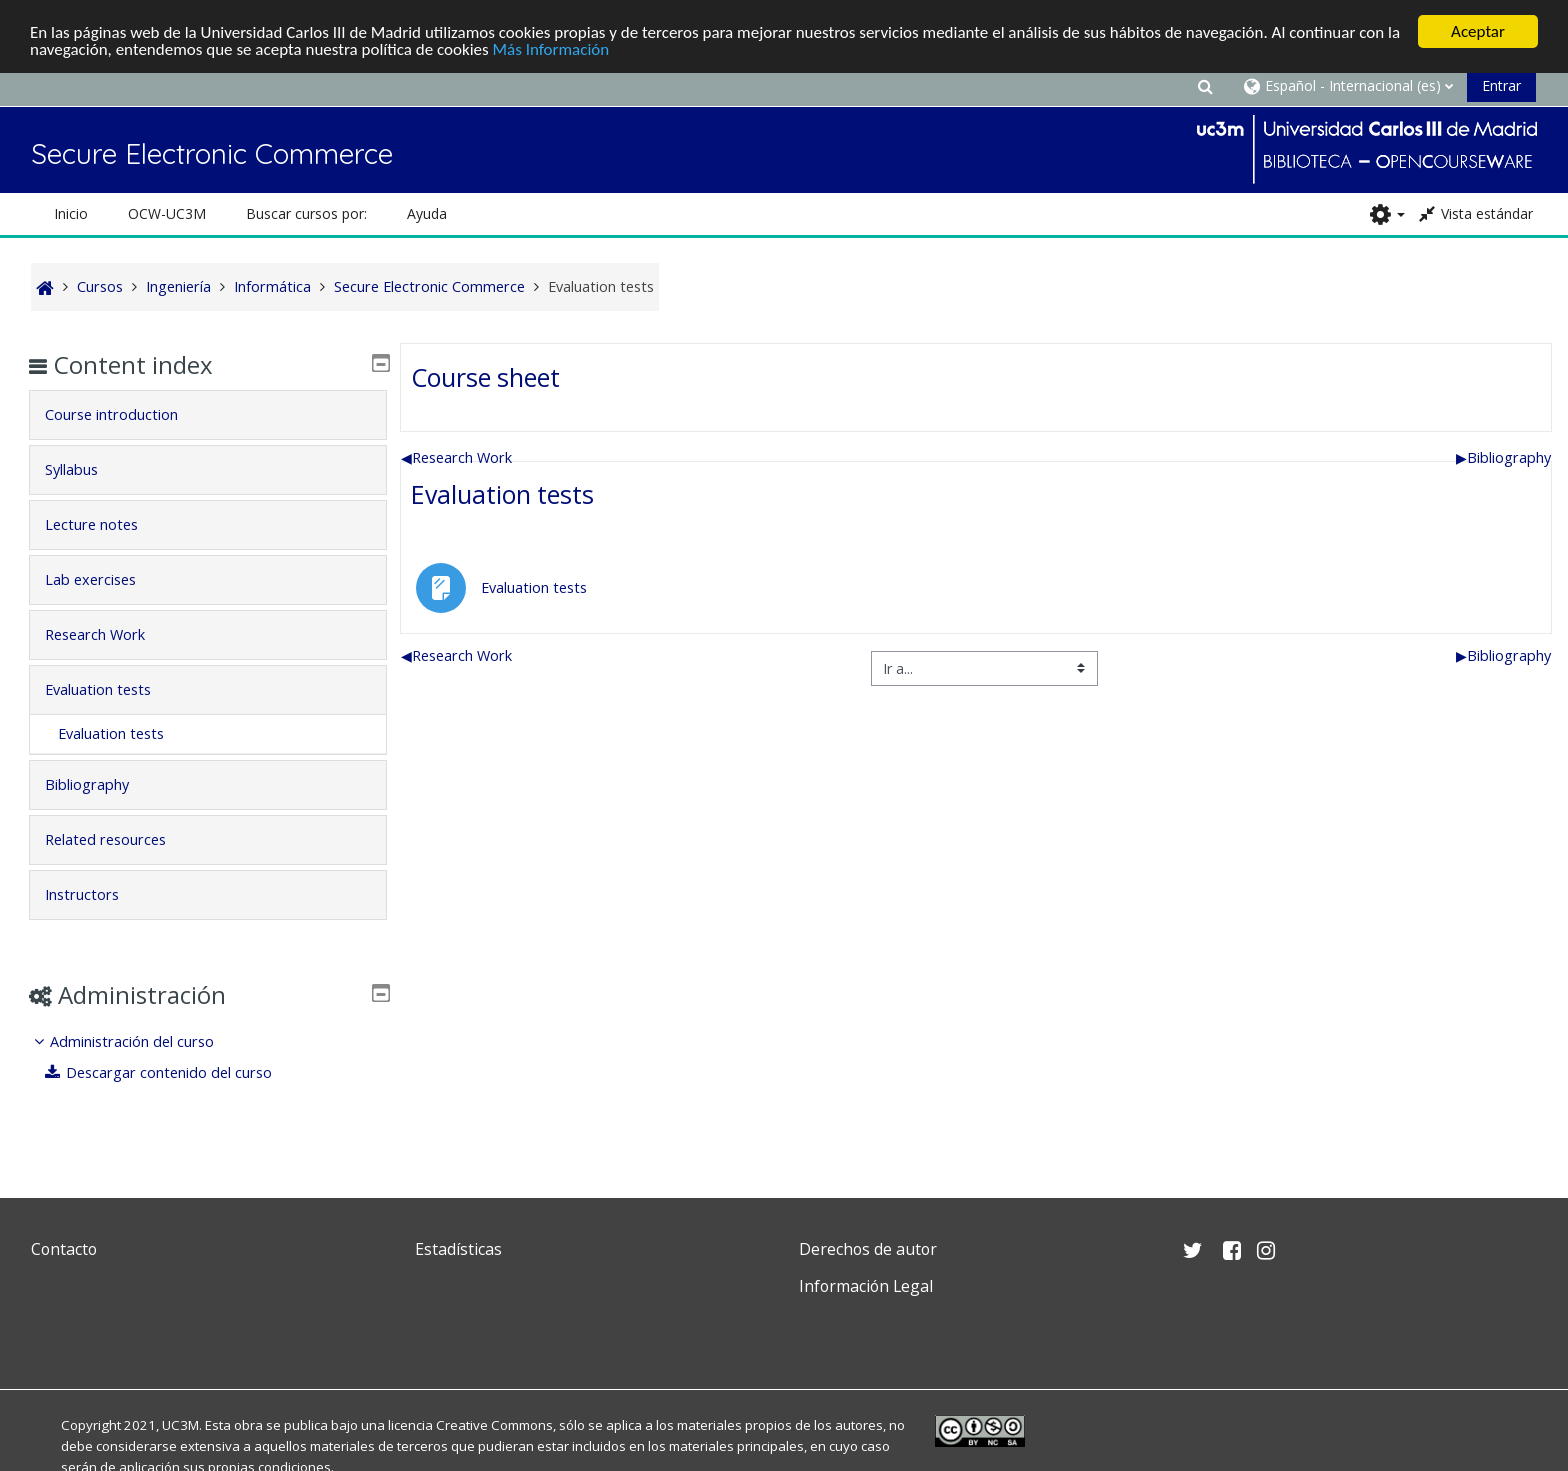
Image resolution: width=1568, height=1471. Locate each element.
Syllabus (85, 469)
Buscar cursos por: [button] (306, 213)
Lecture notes (105, 524)
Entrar (1501, 85)
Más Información (551, 49)
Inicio (71, 213)
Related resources (119, 839)
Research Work (456, 457)
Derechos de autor (868, 1249)
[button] (1205, 85)
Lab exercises (104, 579)
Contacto (64, 1249)
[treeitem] (207, 1057)
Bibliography (1503, 457)
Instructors (96, 894)
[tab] (207, 415)
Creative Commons (494, 1425)
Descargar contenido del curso (173, 1072)
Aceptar (1478, 31)
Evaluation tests (502, 494)
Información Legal (866, 1286)
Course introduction (125, 414)
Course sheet (485, 377)
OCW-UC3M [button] (167, 213)
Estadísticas (458, 1249)
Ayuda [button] (427, 213)
